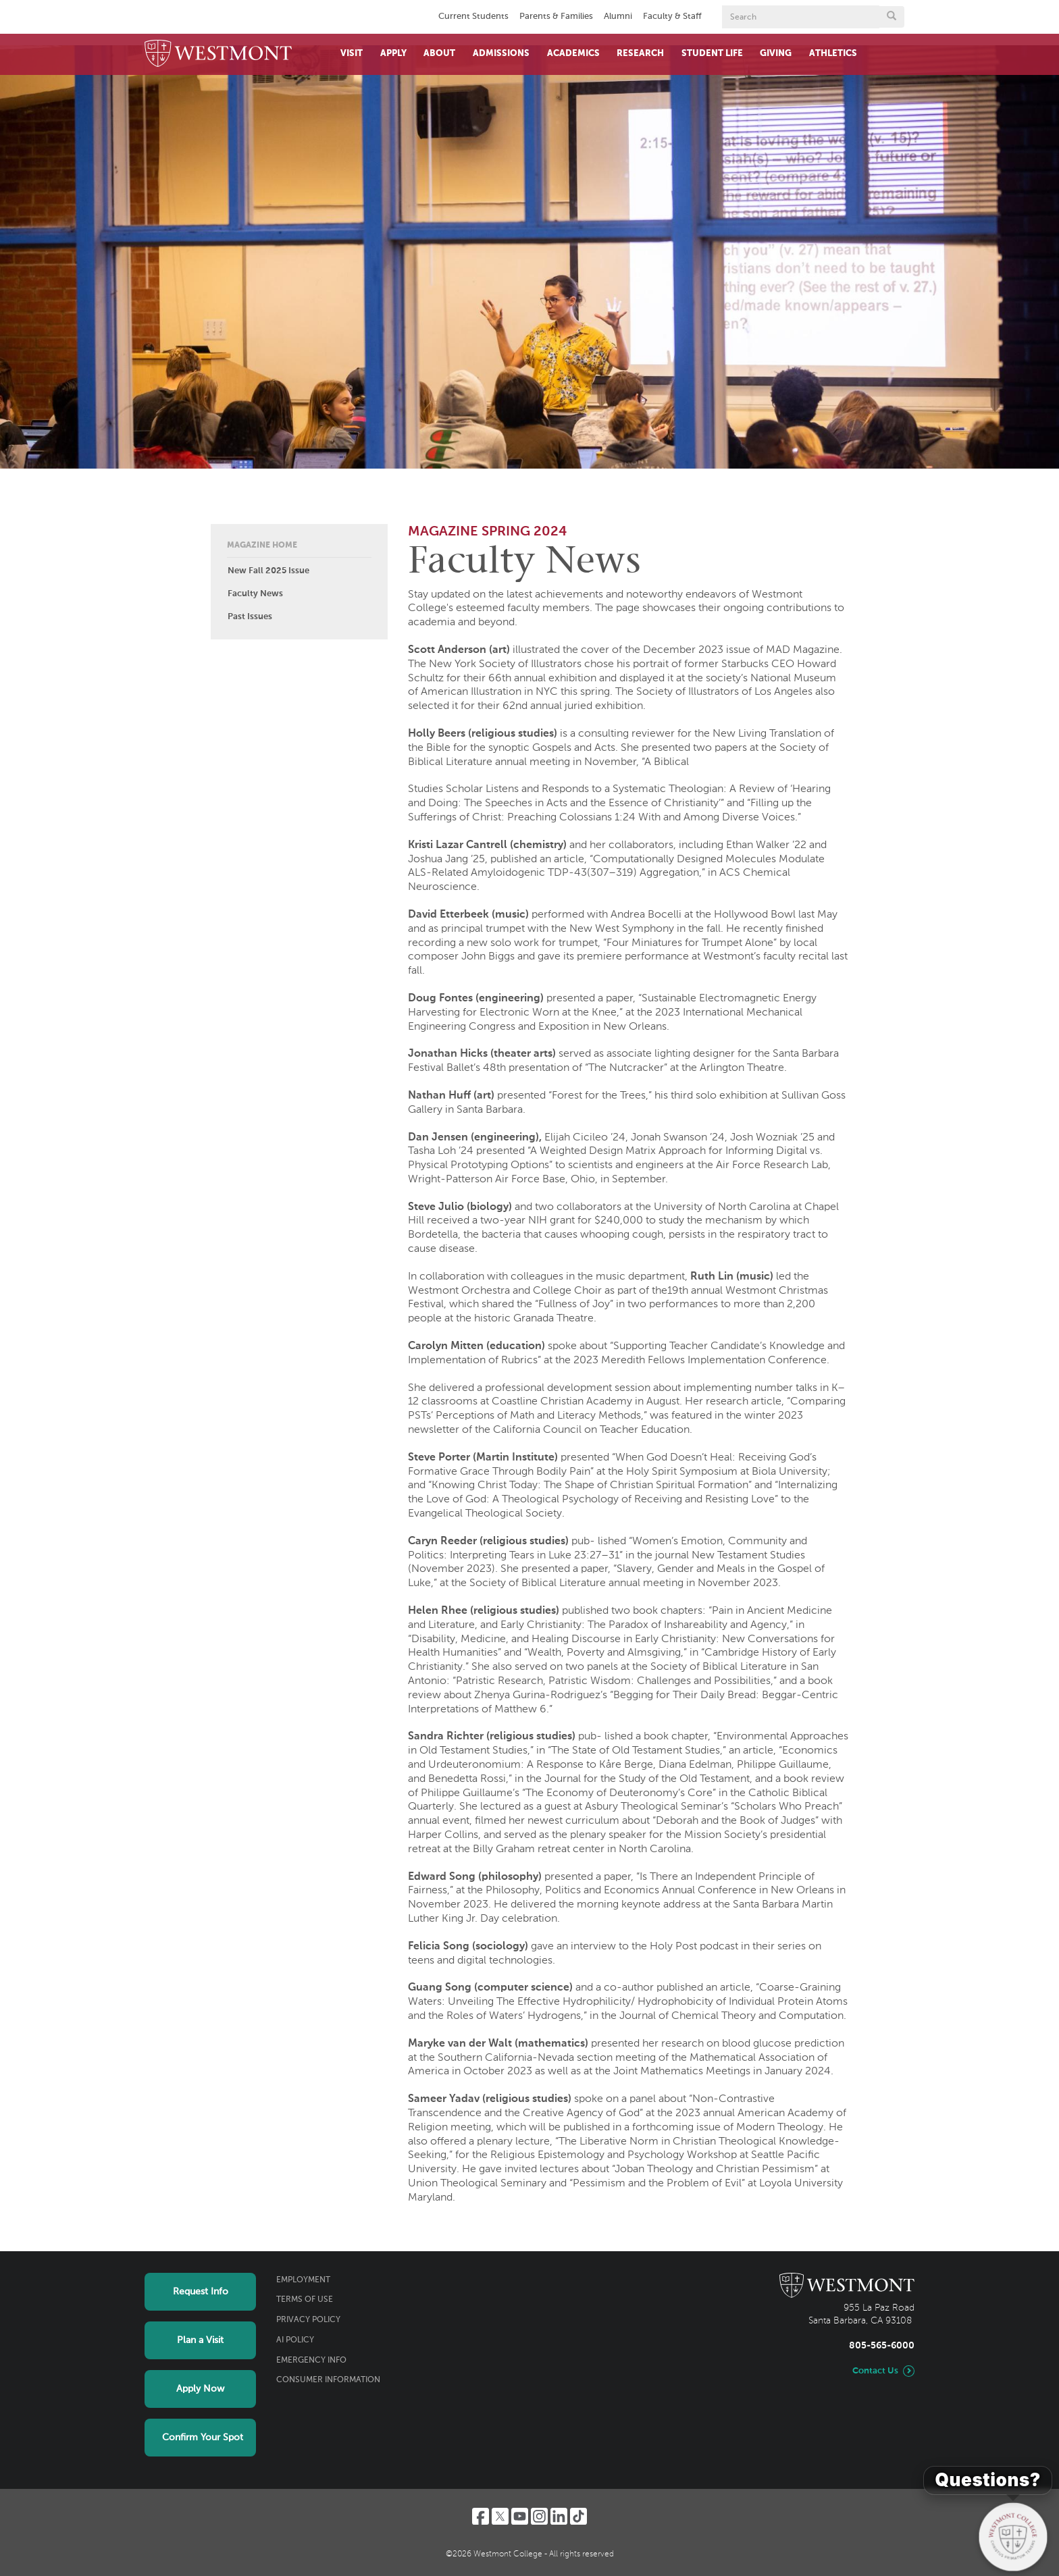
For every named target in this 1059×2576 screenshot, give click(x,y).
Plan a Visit (200, 2340)
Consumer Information (328, 2380)
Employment (303, 2280)
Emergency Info (311, 2361)
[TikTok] (578, 2516)
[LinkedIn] (558, 2516)
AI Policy (295, 2340)
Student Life (712, 53)
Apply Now (200, 2389)
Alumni (618, 16)
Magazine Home (262, 546)
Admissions (501, 53)
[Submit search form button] (891, 17)
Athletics (833, 53)
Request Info (200, 2291)
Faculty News (255, 593)
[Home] (218, 54)
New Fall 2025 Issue (268, 571)
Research (640, 53)
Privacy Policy (308, 2320)
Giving (776, 53)
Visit (351, 53)
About (439, 53)
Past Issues (250, 616)
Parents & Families (556, 16)
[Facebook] (480, 2516)
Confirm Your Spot (202, 2437)
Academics (573, 53)
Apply (393, 53)
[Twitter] (500, 2516)
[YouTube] (519, 2516)
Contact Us (875, 2371)
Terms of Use (304, 2300)
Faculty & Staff (672, 16)
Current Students (473, 16)
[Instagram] (539, 2516)
